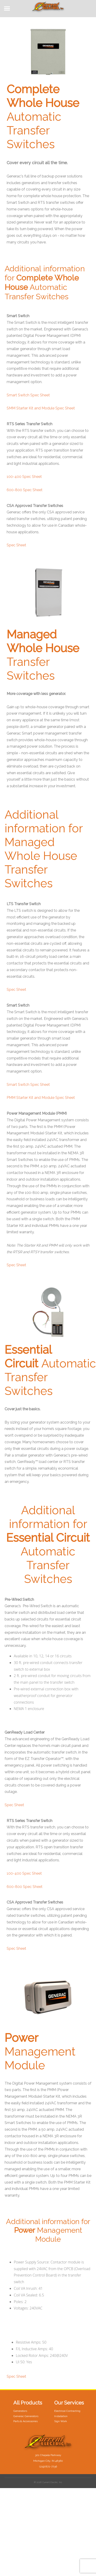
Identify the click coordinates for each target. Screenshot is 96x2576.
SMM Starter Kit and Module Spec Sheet (41, 408)
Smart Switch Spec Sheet (28, 395)
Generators (20, 2411)
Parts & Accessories (25, 2421)
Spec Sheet (16, 545)
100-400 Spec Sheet (24, 476)
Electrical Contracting (67, 2411)
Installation (61, 2416)
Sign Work (60, 2421)
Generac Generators (25, 2416)
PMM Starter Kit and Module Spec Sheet (41, 1097)
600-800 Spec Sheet (24, 490)
